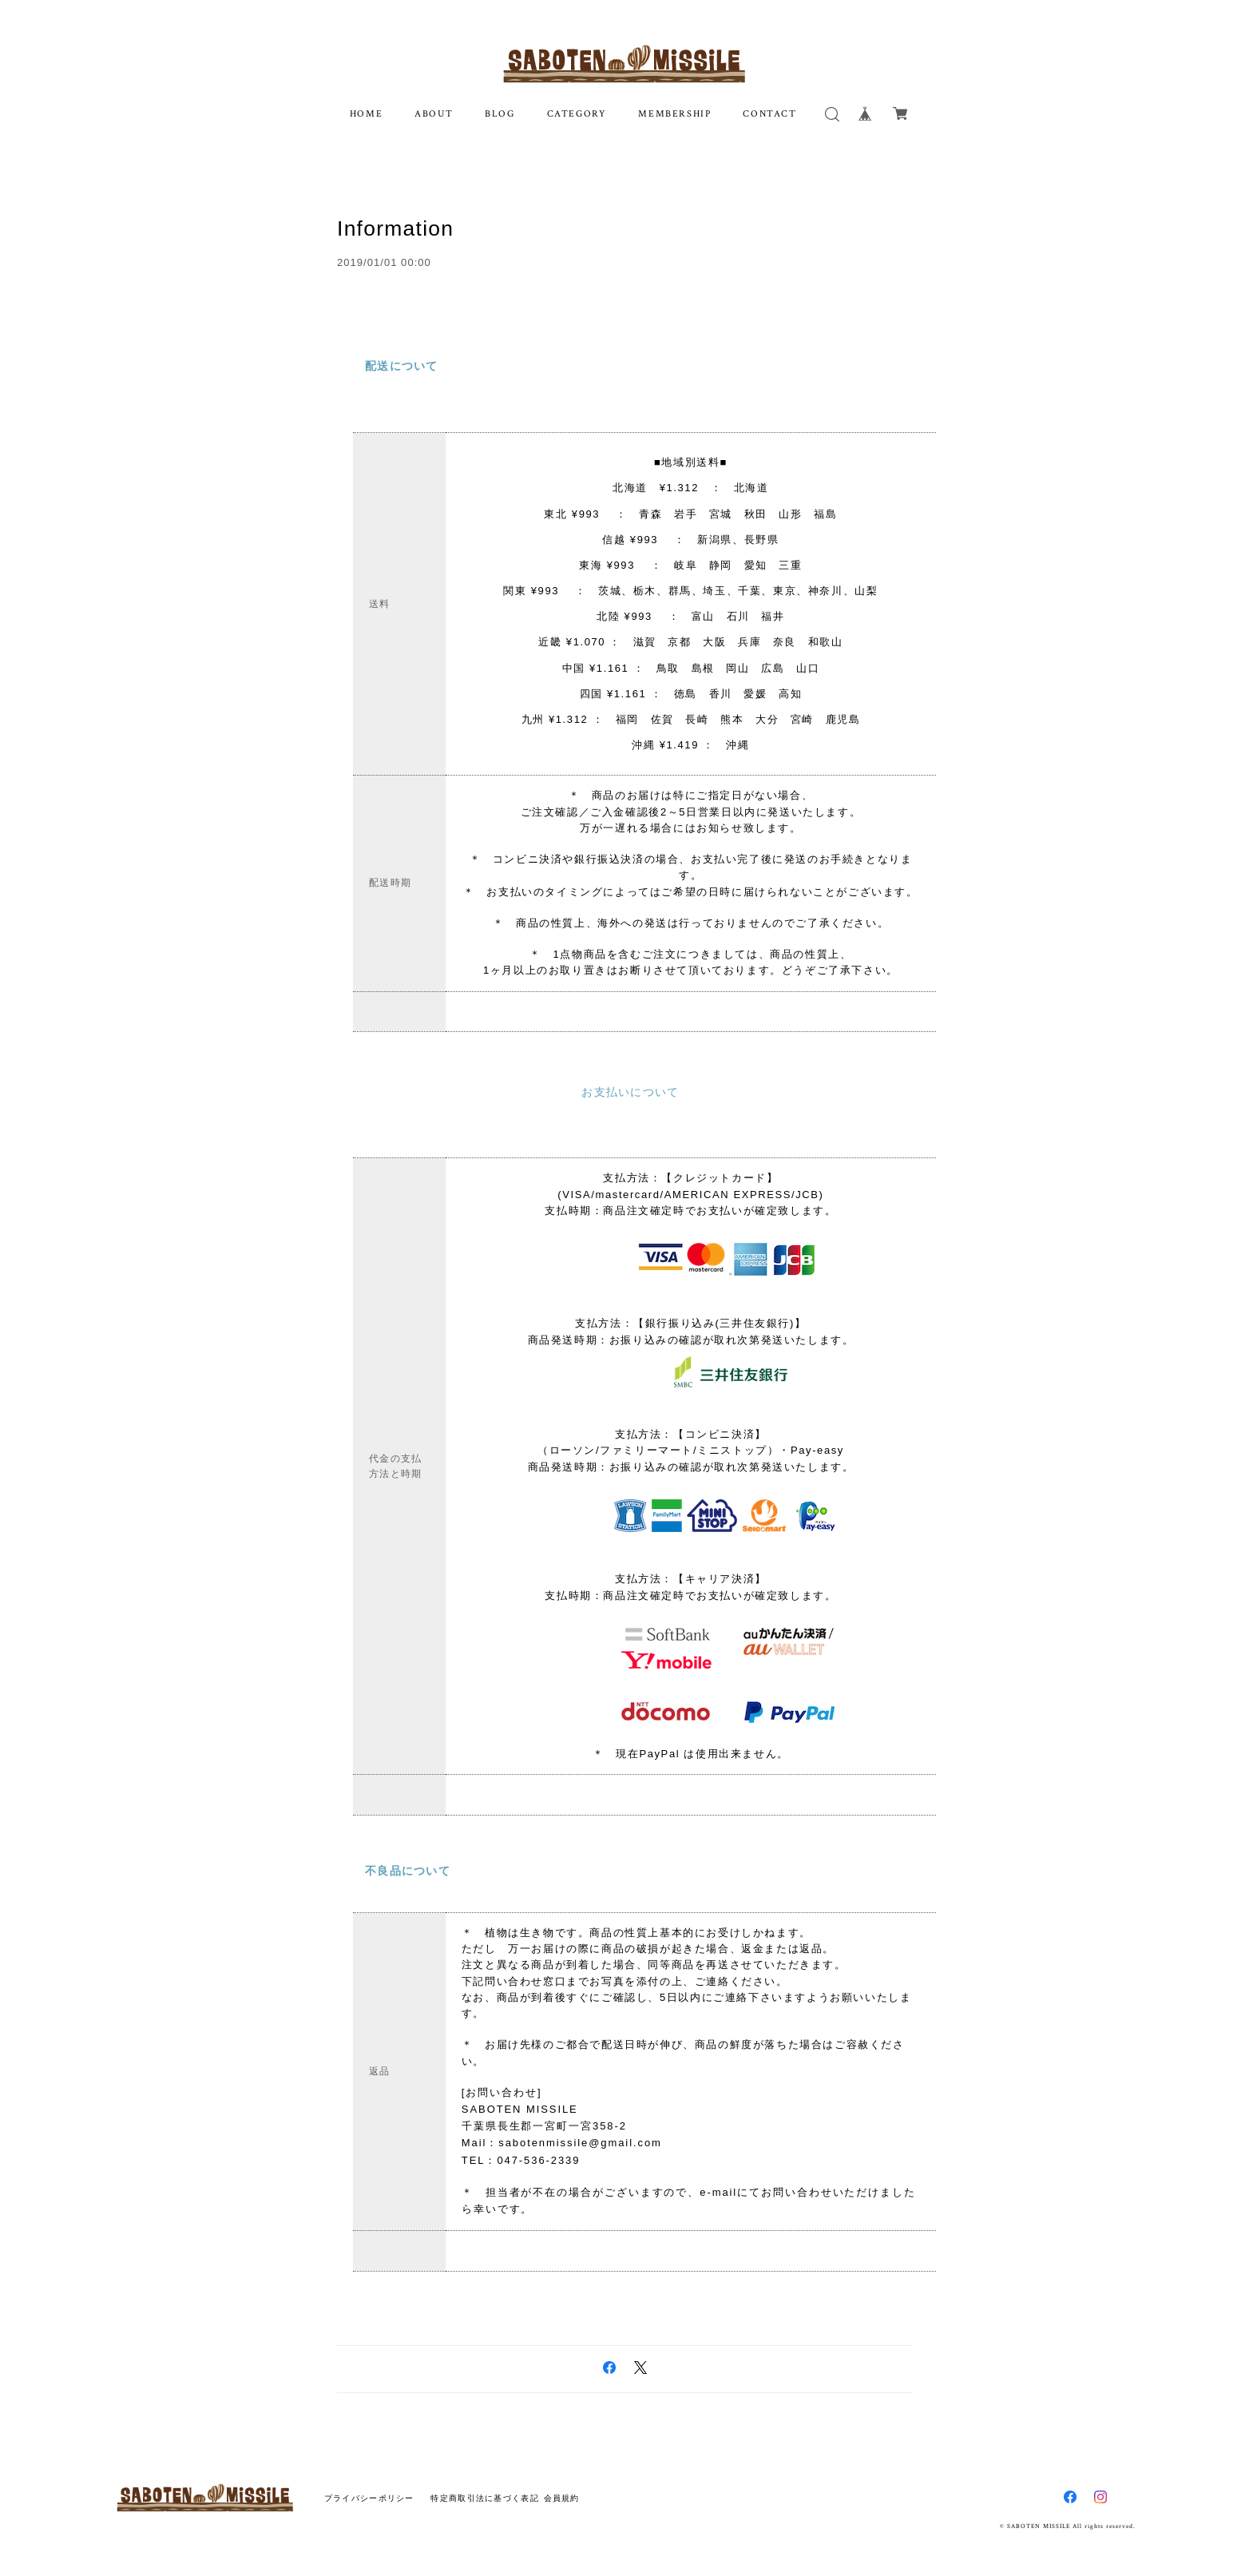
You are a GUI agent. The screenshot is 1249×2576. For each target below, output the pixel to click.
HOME (366, 114)
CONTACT (769, 114)
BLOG (499, 114)
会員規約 (562, 2487)
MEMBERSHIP (674, 114)
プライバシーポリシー (369, 2487)
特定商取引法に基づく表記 (484, 2487)
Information (398, 228)
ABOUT (433, 114)
